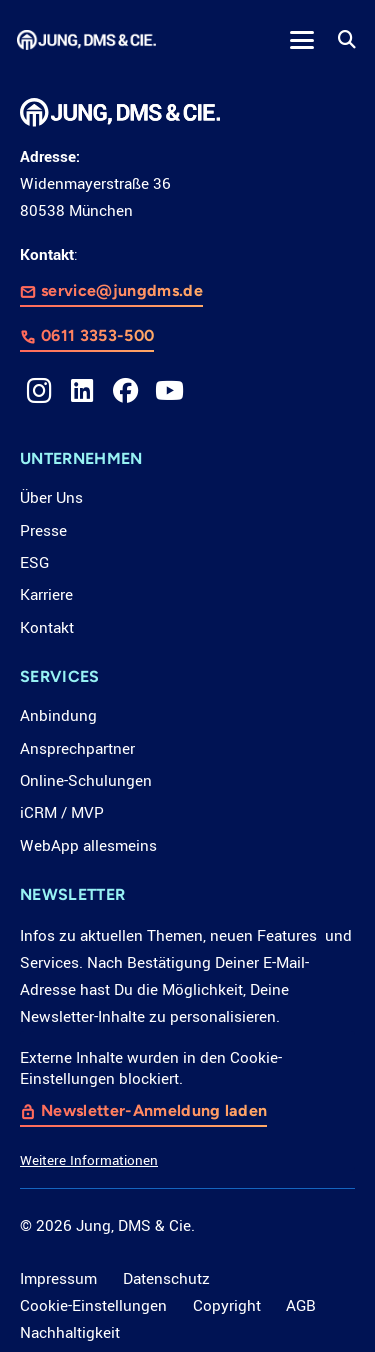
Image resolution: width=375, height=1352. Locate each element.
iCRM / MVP (62, 813)
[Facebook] (126, 391)
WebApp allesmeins (88, 846)
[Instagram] (39, 391)
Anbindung (58, 716)
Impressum (58, 1279)
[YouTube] (169, 391)
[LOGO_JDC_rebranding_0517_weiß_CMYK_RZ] (86, 40)
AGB (301, 1306)
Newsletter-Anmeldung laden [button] (154, 1110)
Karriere (46, 595)
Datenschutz (166, 1279)
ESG (34, 563)
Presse (43, 531)
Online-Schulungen (86, 781)
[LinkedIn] (82, 391)
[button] (301, 40)
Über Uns (51, 498)
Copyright (227, 1306)
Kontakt (47, 628)
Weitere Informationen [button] (89, 1160)
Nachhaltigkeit (70, 1333)
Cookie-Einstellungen (93, 1306)
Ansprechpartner (77, 749)
